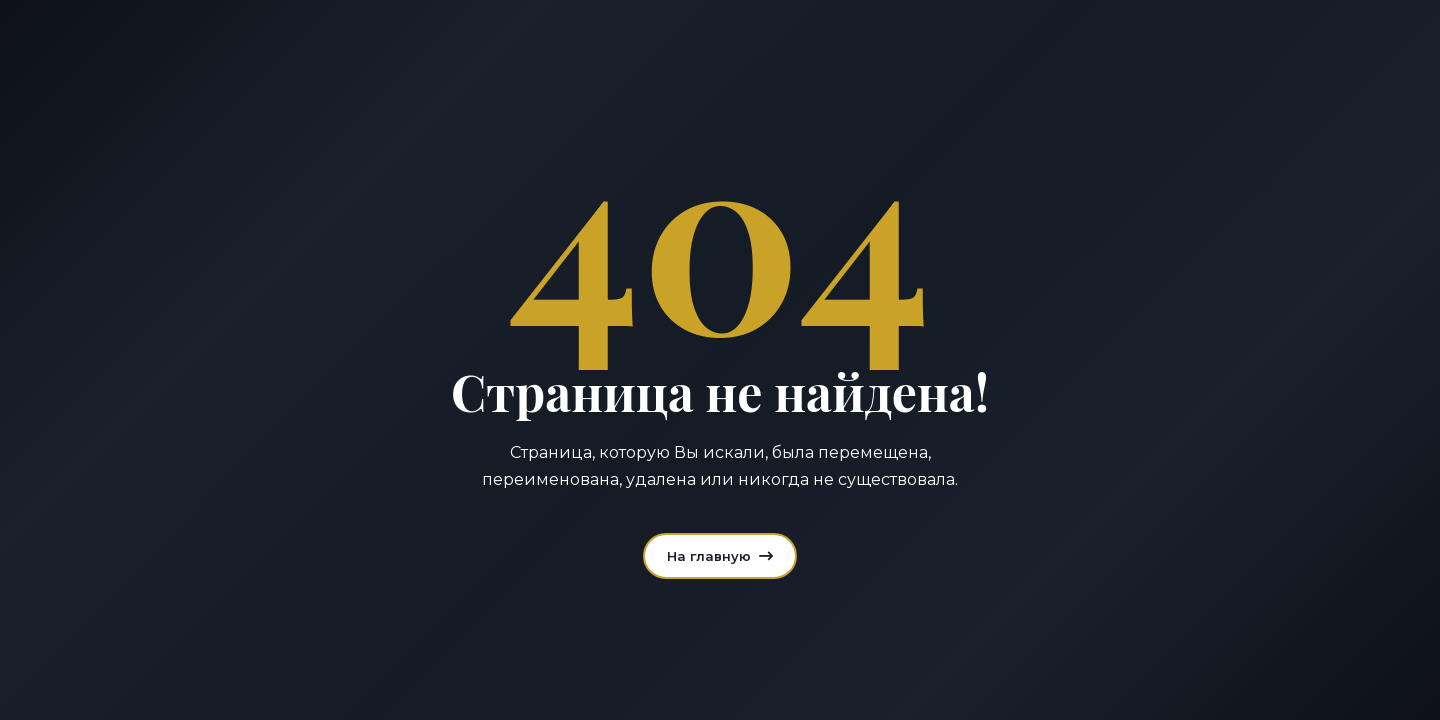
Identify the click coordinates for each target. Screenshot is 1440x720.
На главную (720, 556)
